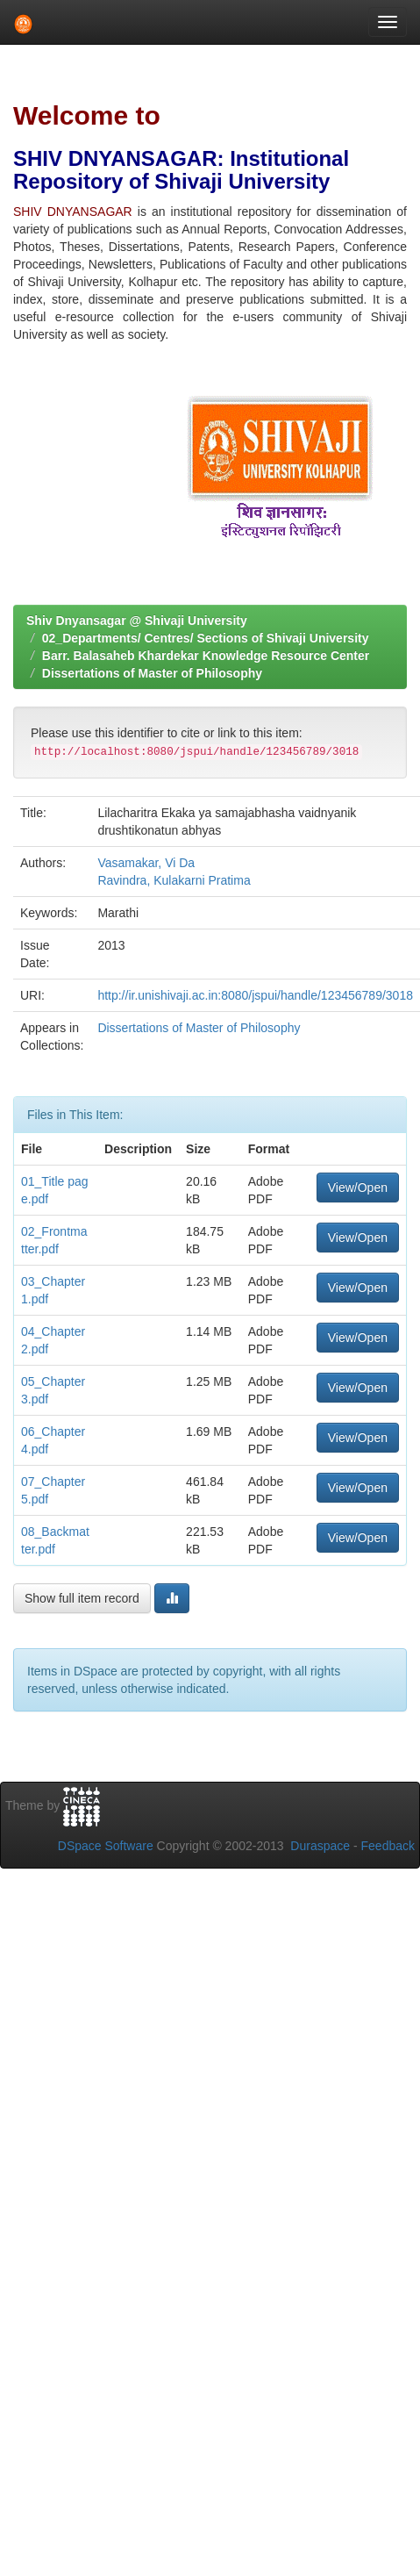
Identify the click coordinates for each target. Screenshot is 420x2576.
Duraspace (320, 1846)
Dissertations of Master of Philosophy (152, 673)
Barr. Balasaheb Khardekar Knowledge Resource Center (205, 656)
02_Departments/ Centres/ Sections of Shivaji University (205, 638)
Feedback (388, 1846)
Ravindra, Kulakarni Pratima (173, 880)
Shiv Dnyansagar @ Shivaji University (136, 621)
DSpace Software (105, 1846)
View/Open (358, 1187)
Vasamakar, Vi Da (146, 863)
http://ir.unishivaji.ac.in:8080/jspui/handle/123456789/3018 (255, 995)
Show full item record (82, 1598)
